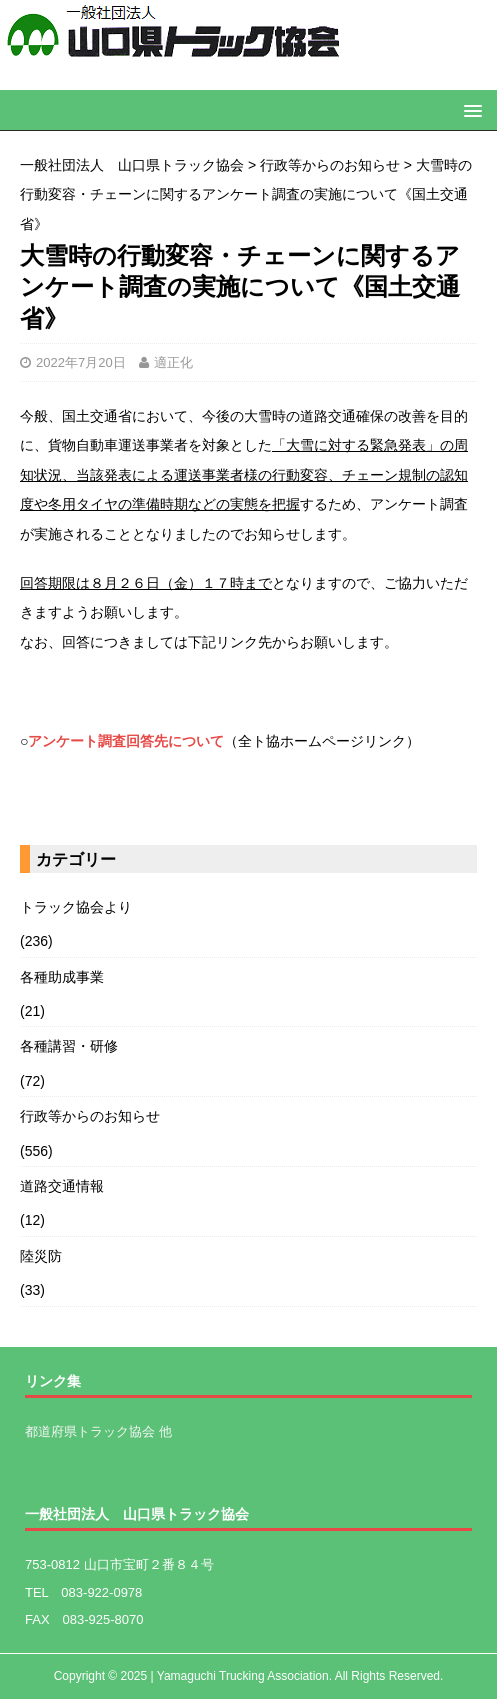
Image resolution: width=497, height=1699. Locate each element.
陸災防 (41, 1256)
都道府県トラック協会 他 (98, 1431)
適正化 (173, 362)
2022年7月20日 (81, 362)
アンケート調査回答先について (126, 741)
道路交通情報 (62, 1186)
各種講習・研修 (69, 1046)
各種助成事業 (62, 977)
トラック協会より (76, 907)
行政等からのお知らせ (90, 1116)
